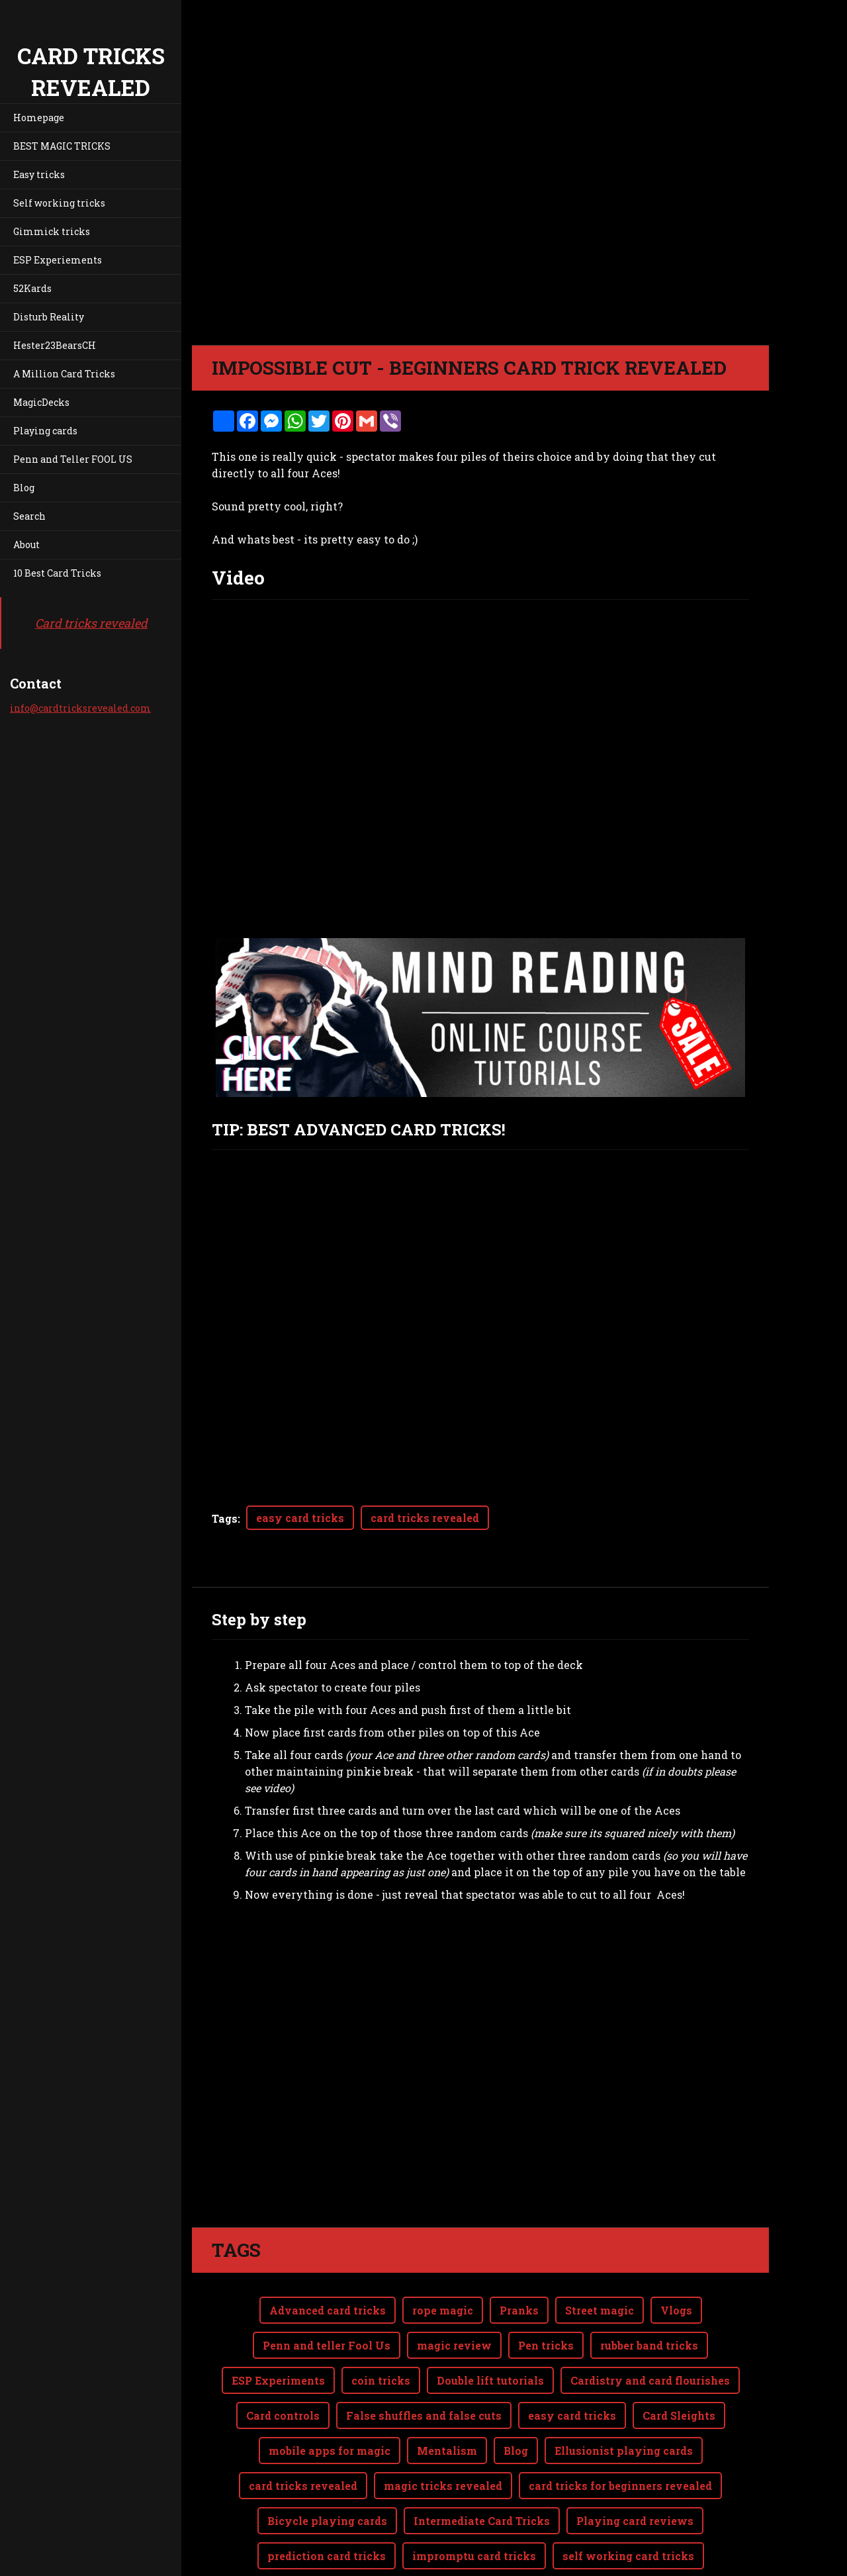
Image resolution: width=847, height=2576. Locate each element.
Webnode (737, 2558)
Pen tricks (546, 2292)
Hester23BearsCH (54, 345)
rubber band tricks (649, 2292)
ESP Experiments (278, 2327)
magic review (454, 2292)
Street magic (599, 2257)
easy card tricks (300, 1518)
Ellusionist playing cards (624, 2398)
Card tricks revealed (91, 623)
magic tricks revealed (443, 2433)
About (26, 544)
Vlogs (676, 2257)
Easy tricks (39, 174)
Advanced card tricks (327, 2257)
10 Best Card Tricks (57, 573)
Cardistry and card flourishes (650, 2327)
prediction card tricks (326, 2503)
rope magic (442, 2257)
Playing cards (45, 430)
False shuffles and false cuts (424, 2362)
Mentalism (447, 2398)
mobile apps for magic (329, 2398)
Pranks (519, 2257)
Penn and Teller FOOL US (72, 459)
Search (29, 516)
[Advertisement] (480, 2031)
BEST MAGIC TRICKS (62, 146)
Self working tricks (59, 203)
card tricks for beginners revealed (620, 2433)
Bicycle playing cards (327, 2468)
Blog (23, 487)
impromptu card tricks (474, 2503)
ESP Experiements (57, 260)
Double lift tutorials (490, 2327)
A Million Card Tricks (64, 373)
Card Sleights (679, 2362)
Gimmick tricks (51, 231)
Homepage (38, 117)
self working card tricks (628, 2503)
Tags (225, 1518)
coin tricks (380, 2327)
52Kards (32, 288)
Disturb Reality (48, 316)
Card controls (283, 2362)
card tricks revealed (425, 1518)
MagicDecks (41, 402)
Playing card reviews (634, 2468)
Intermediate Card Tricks (482, 2468)
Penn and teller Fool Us (326, 2292)
